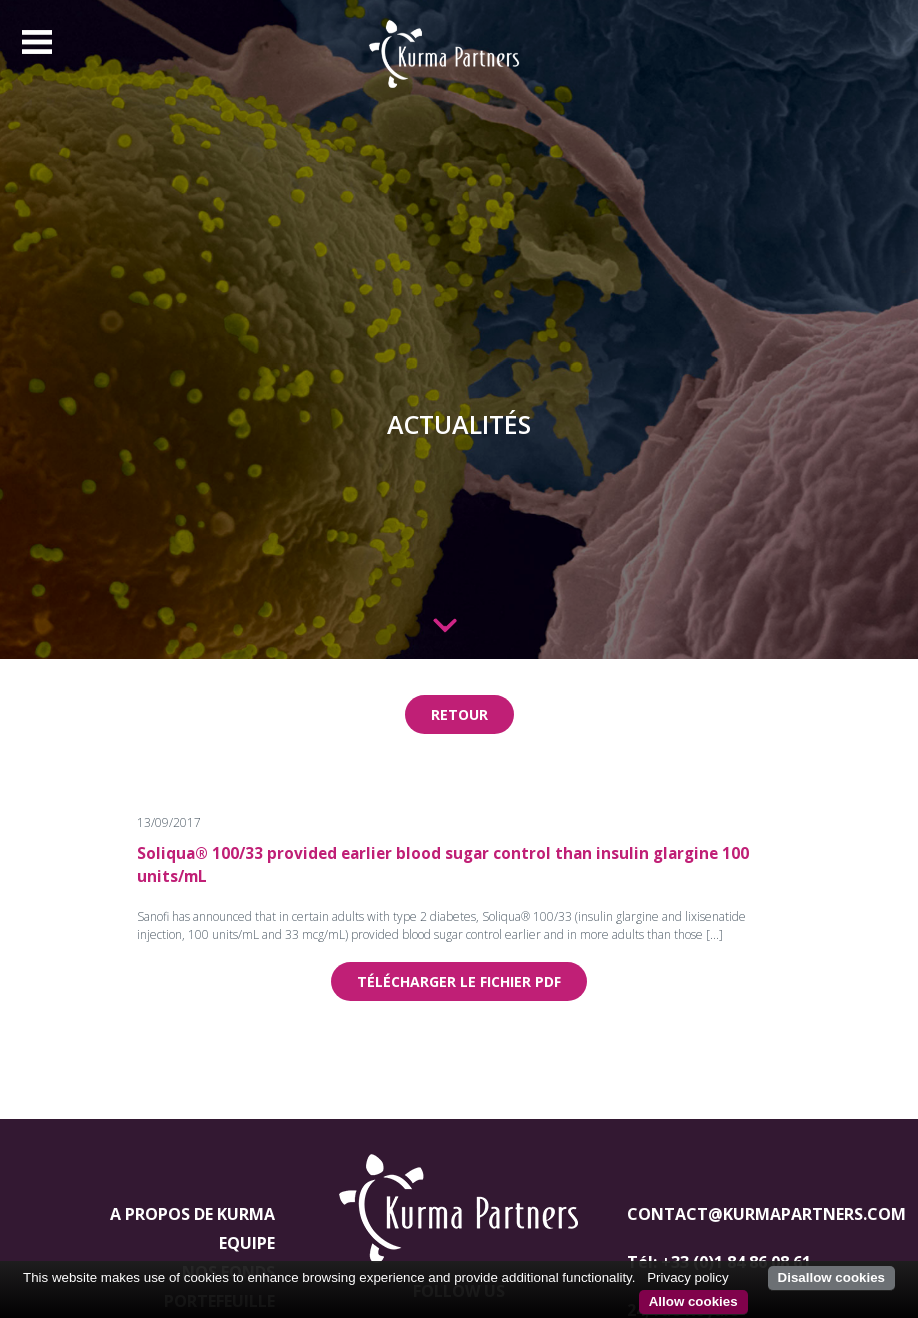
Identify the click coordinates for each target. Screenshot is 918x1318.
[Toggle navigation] (37, 42)
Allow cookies (693, 1301)
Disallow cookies (831, 1277)
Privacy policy (687, 1277)
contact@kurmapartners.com (766, 1214)
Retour (459, 714)
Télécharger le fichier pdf (459, 981)
